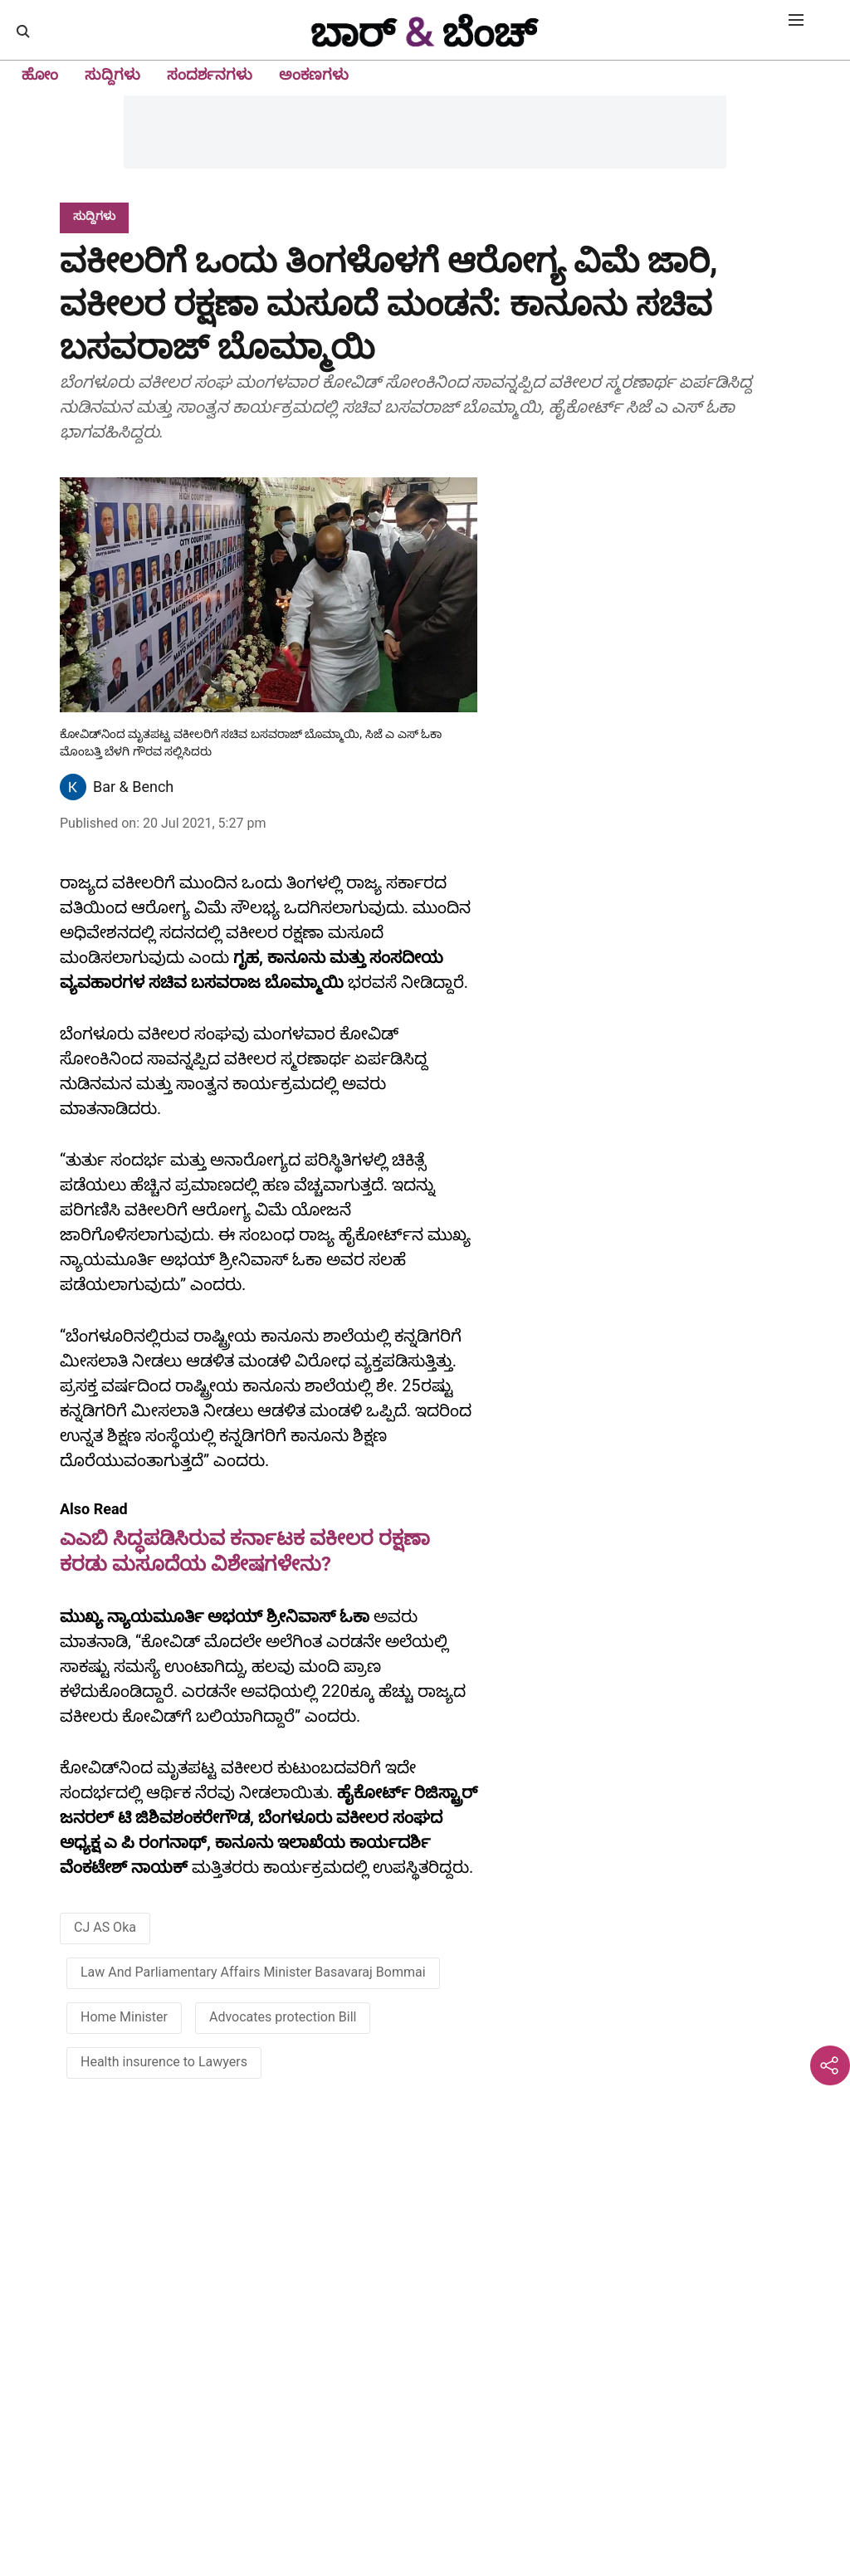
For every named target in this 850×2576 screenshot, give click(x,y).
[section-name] (94, 215)
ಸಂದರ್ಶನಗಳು (209, 74)
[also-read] (268, 1538)
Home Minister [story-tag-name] (124, 2017)
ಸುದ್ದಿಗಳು (112, 74)
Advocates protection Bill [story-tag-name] (282, 2017)
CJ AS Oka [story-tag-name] (105, 1927)
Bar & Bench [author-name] (133, 786)
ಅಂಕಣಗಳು (314, 74)
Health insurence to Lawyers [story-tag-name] (164, 2062)
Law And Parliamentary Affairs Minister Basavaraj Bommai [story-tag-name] (253, 1972)
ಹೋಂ (40, 74)
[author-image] (73, 787)
